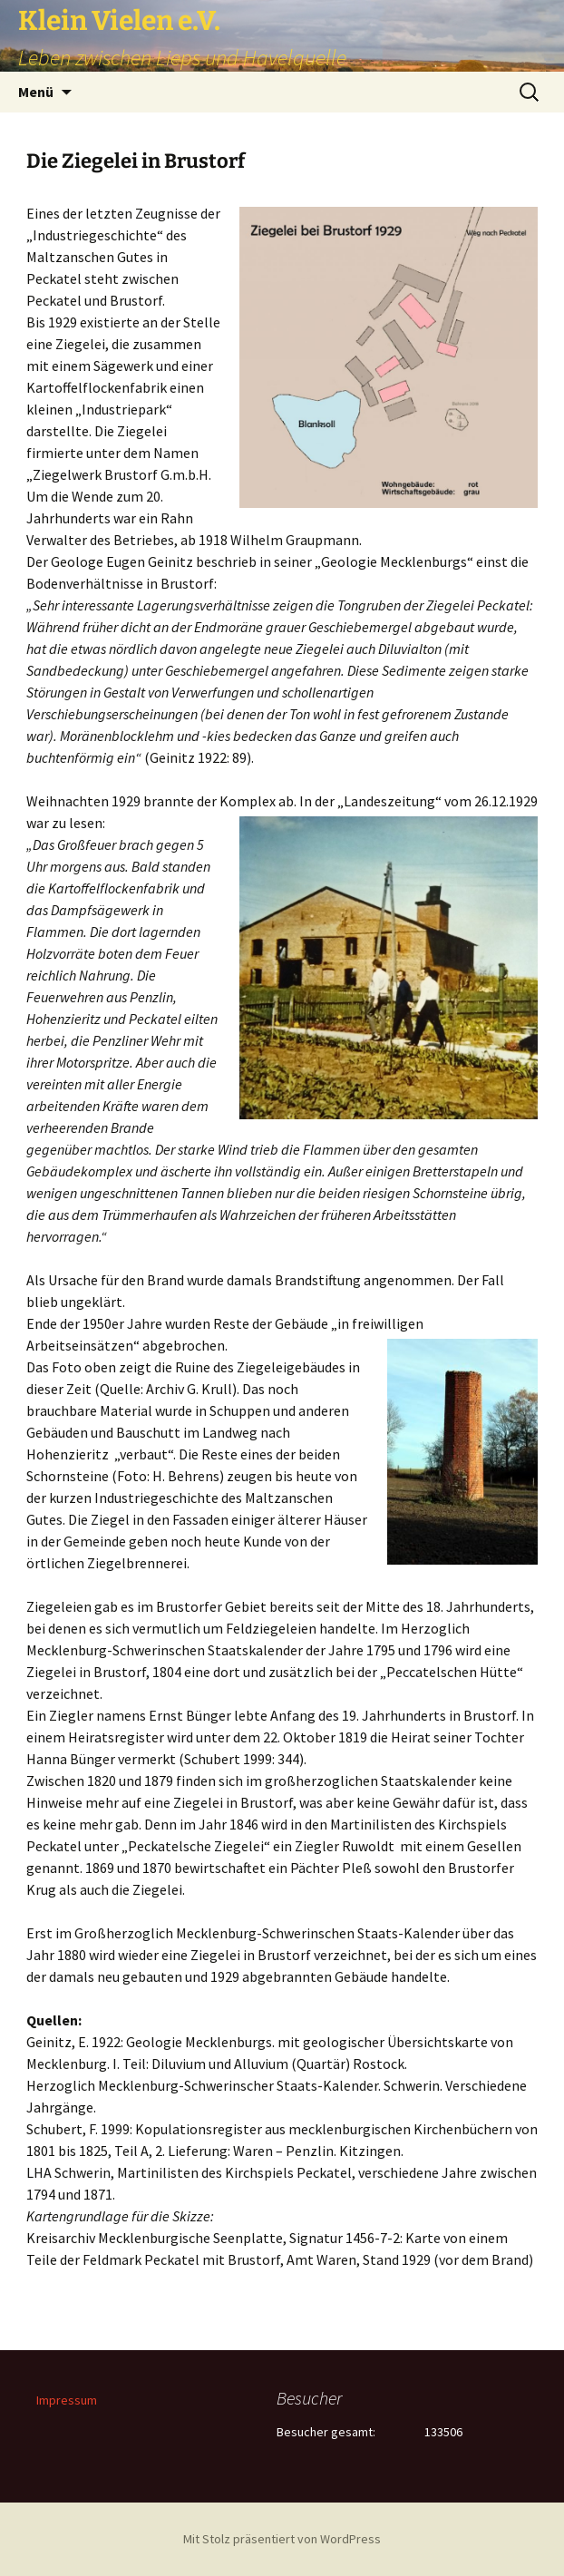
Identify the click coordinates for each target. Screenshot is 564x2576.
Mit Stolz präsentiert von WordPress (282, 2539)
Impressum (66, 2400)
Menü (35, 92)
